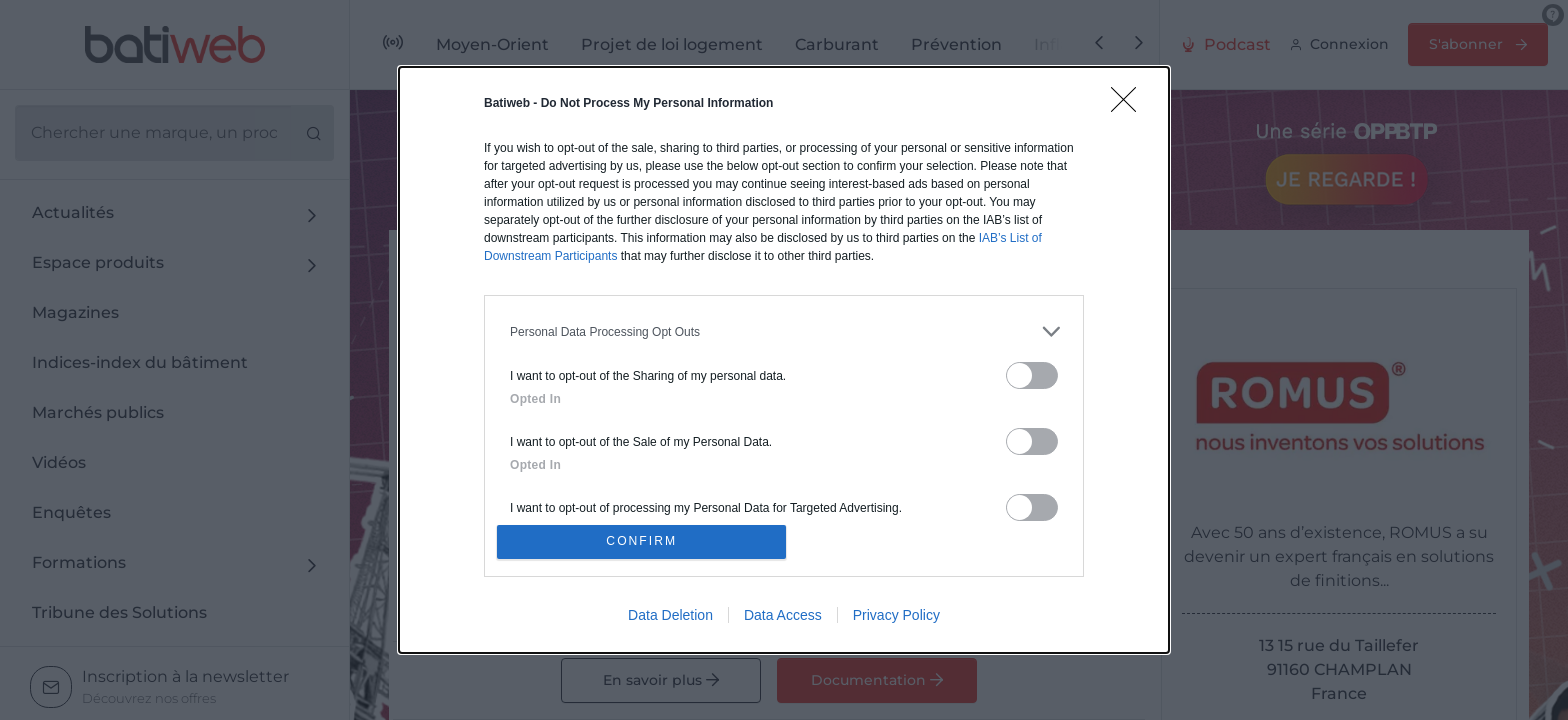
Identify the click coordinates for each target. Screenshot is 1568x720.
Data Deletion (670, 619)
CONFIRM (646, 541)
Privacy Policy (896, 619)
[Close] (1130, 102)
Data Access (783, 619)
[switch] (1032, 371)
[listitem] (784, 327)
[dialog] (784, 360)
